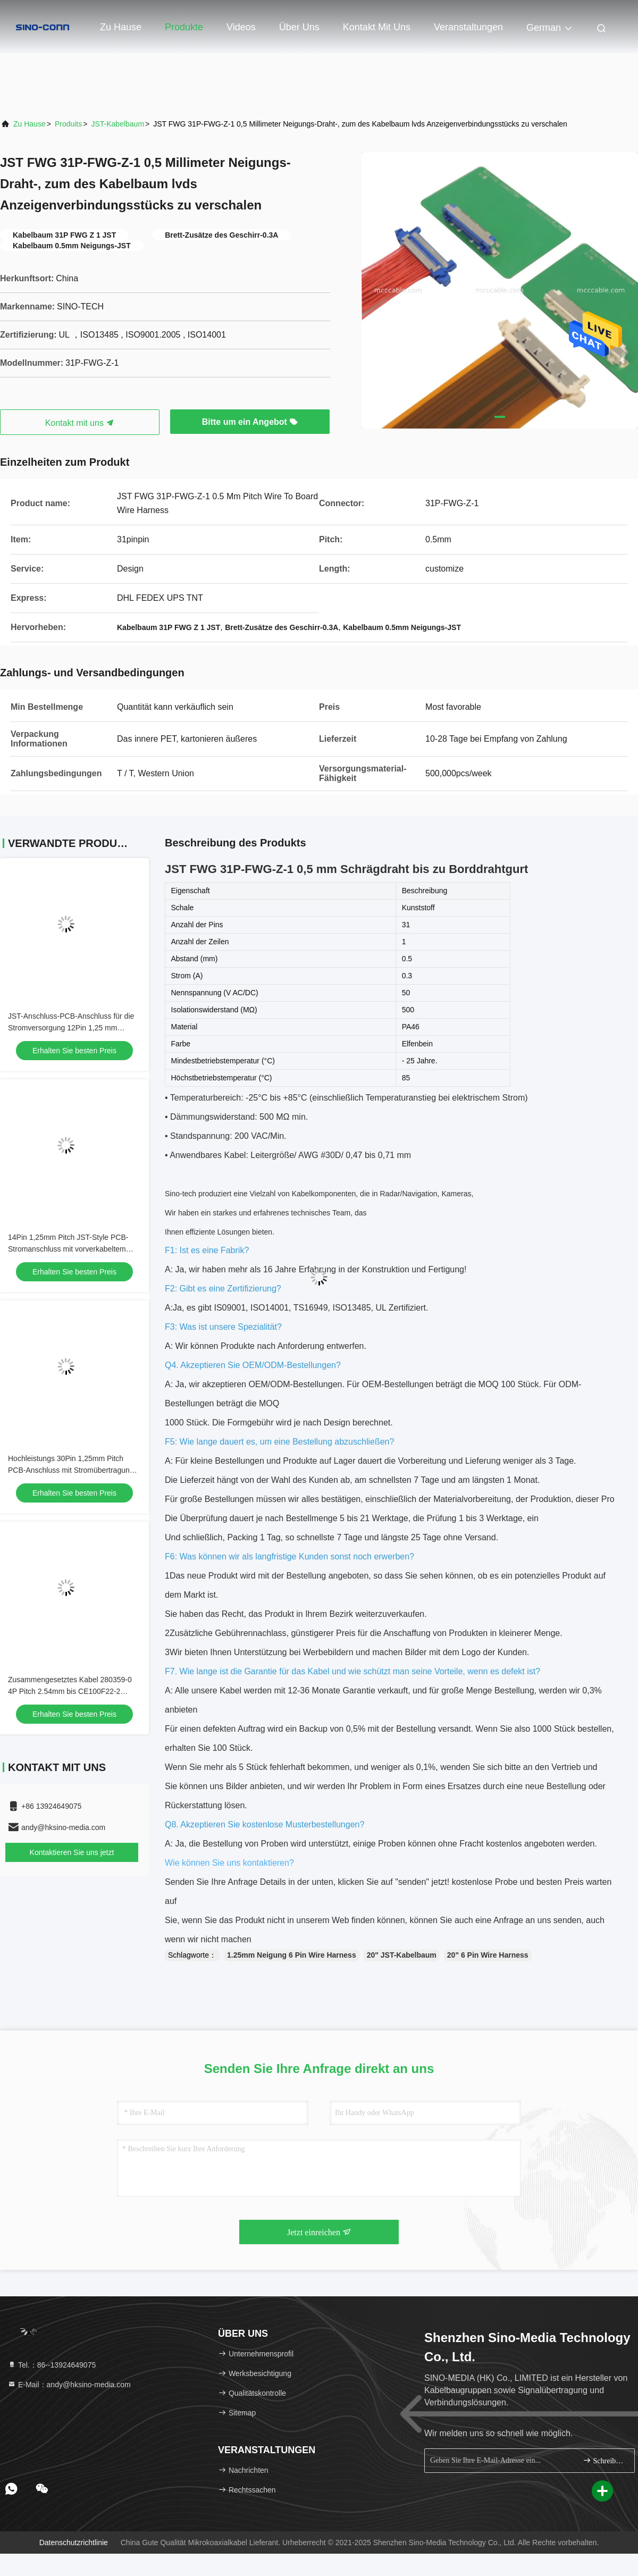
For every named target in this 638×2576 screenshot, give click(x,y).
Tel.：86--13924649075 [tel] (51, 2365)
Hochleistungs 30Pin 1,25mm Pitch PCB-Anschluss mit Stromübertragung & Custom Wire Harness (74, 1470)
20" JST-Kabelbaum (401, 1955)
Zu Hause (120, 27)
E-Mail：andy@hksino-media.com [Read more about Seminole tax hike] (69, 2384)
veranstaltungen (468, 27)
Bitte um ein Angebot (250, 421)
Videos (241, 27)
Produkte (184, 27)
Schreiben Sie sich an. (604, 2460)
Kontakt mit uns (376, 27)
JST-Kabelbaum (117, 124)
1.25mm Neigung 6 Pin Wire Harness (291, 1955)
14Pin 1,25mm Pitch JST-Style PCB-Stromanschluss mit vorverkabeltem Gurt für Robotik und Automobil (68, 1249)
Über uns (299, 27)
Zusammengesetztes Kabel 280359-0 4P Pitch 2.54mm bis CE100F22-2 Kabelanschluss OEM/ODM (70, 1691)
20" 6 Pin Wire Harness (487, 1955)
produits (68, 124)
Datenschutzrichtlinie (73, 2542)
